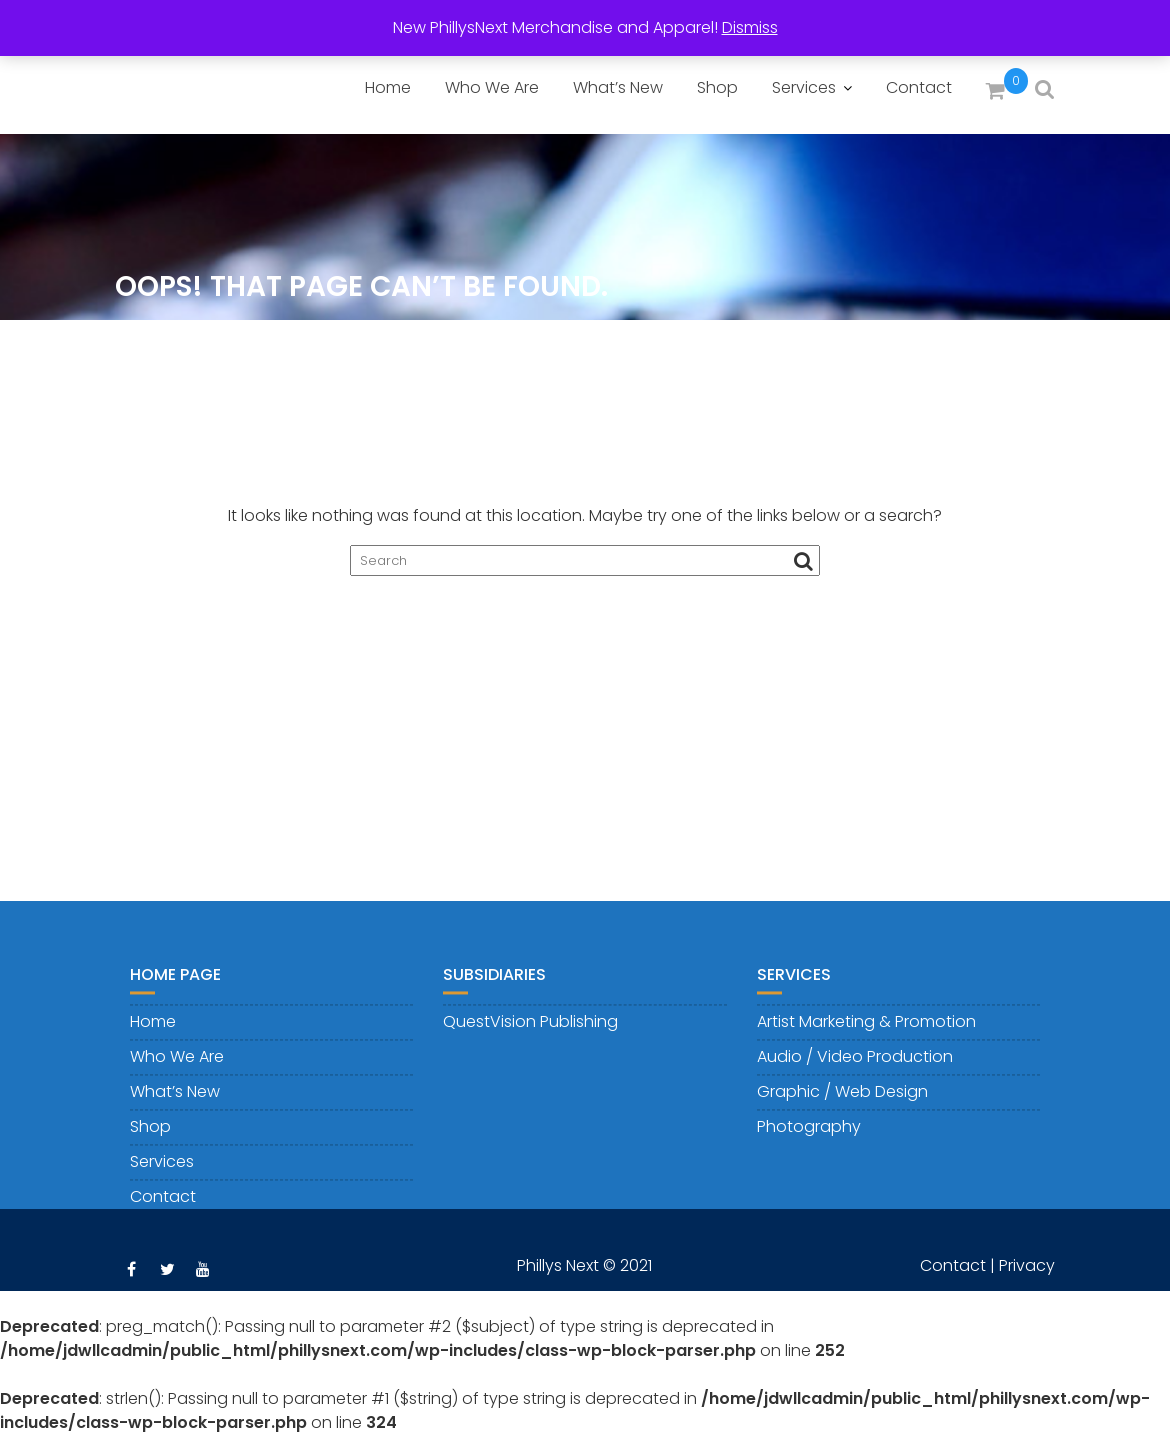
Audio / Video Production (855, 1065)
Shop (717, 87)
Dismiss (750, 27)
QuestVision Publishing (530, 1030)
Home (388, 87)
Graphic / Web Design (842, 1100)
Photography (809, 1135)
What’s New (618, 87)
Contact (919, 87)
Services (804, 87)
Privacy (1027, 1274)
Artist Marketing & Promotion (866, 1030)
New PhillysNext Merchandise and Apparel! (555, 27)
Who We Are (492, 87)
